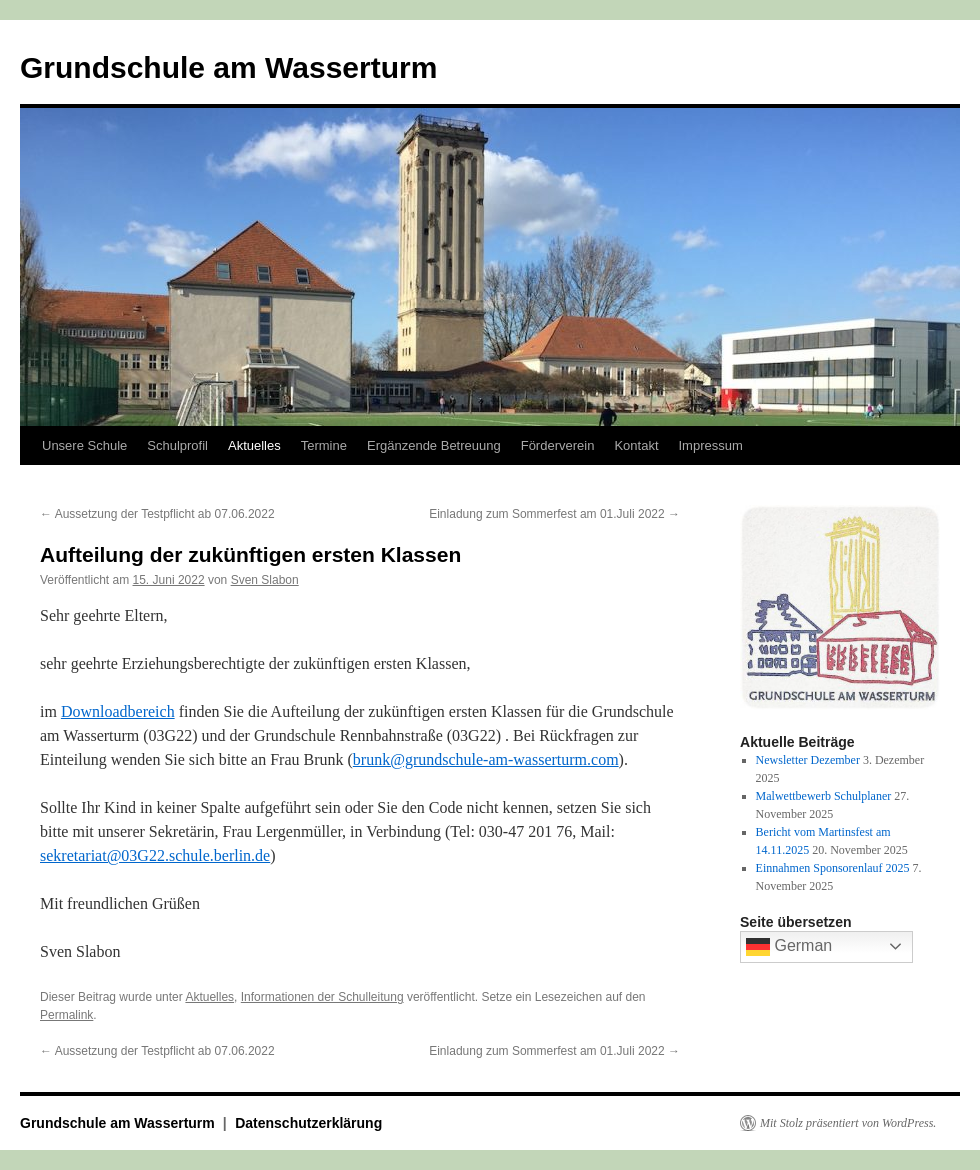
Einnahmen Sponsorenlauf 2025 (833, 868)
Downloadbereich (118, 711)
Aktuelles (254, 445)
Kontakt (636, 445)
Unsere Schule (84, 445)
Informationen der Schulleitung (322, 997)
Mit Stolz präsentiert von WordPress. (848, 1123)
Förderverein (558, 445)
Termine (324, 445)
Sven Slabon (265, 580)
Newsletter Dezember (808, 760)
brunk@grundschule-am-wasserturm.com (486, 759)
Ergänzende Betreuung (434, 445)
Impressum (711, 445)
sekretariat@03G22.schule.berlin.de (155, 855)
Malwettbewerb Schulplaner (824, 796)
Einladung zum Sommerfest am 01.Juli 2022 (554, 514)
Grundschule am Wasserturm (228, 67)
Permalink (66, 1015)
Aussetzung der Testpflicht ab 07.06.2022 (157, 514)
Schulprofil (177, 445)
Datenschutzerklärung (308, 1123)
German (789, 947)
